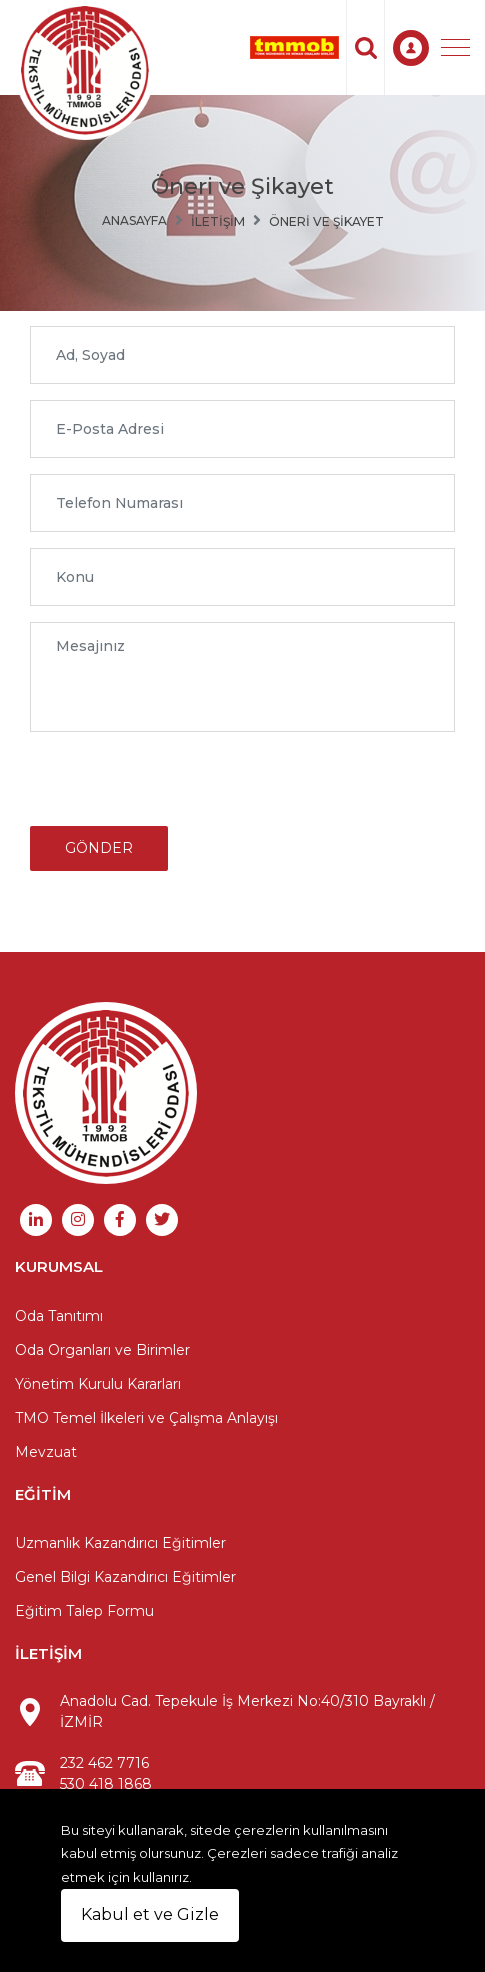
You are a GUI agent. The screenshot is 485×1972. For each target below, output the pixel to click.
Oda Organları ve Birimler (102, 1350)
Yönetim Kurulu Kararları (98, 1384)
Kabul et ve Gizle (150, 1914)
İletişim (218, 221)
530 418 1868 (106, 1784)
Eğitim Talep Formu (84, 1611)
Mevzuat (46, 1452)
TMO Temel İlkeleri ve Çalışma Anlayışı (146, 1418)
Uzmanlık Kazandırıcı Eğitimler (120, 1543)
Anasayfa (134, 220)
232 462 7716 (104, 1763)
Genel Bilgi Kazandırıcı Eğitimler (125, 1577)
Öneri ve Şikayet (326, 221)
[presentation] (182, 787)
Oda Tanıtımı (59, 1316)
